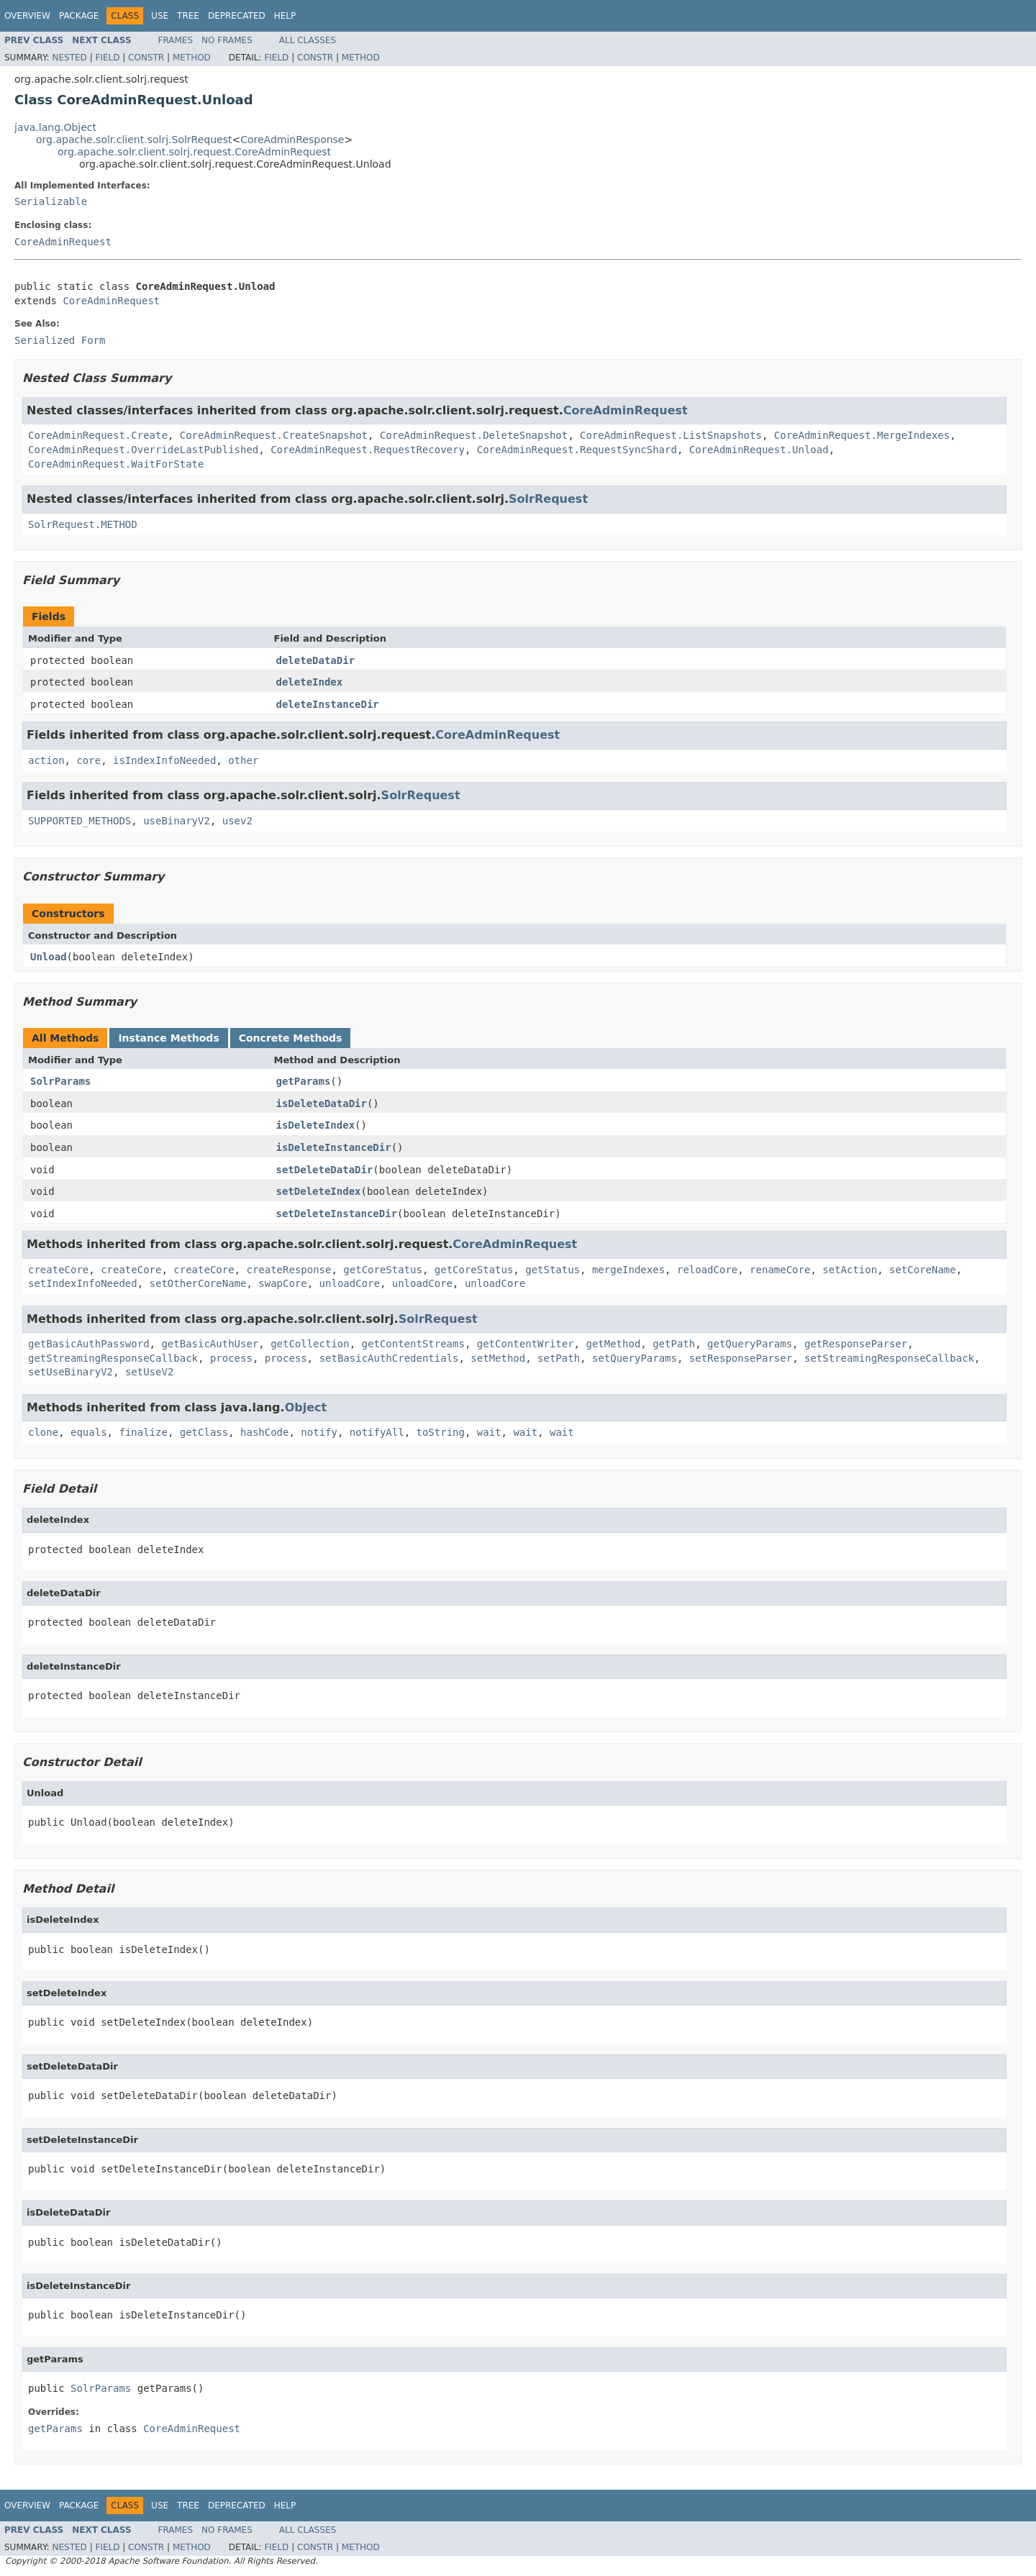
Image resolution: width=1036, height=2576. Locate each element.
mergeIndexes (628, 1269)
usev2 (237, 821)
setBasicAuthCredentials (389, 1358)
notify (319, 1432)
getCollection (310, 1344)
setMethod (498, 1358)
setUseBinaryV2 (70, 1372)
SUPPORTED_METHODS (79, 821)
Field (107, 58)
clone (43, 1432)
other (243, 760)
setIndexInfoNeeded (82, 1283)
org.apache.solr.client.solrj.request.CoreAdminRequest (194, 152)
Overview (27, 16)
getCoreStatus (382, 1269)
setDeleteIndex (318, 1191)
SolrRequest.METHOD (82, 524)
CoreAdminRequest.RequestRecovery (368, 449)
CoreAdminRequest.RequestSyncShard (577, 449)
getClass (204, 1432)
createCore (58, 1269)
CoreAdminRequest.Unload (759, 449)
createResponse (288, 1269)
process (231, 1358)
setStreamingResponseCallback (889, 1358)
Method (192, 58)
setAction (849, 1269)
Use (159, 16)
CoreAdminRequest (63, 241)
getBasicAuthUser (209, 1344)
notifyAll (377, 1432)
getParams (303, 1081)
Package (79, 16)
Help (285, 16)
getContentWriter (525, 1344)
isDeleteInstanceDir (333, 1147)
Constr (146, 58)
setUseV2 (149, 1372)
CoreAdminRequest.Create (98, 435)
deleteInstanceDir (327, 704)
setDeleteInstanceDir (337, 1213)
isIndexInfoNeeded (164, 760)
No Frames (227, 40)
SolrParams (60, 1081)
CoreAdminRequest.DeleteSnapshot (474, 435)
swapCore (282, 1283)
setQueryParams (634, 1358)
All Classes (307, 40)
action (46, 760)
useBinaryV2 (176, 821)
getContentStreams (413, 1344)
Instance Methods (168, 1038)
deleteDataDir (315, 660)
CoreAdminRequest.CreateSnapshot (274, 435)
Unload (48, 956)
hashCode (264, 1432)
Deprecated (236, 16)
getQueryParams (749, 1344)
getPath (674, 1344)
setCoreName (922, 1269)
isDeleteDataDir (321, 1103)
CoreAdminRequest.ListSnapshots (671, 435)
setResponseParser (740, 1358)
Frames (176, 40)
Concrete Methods (290, 1038)
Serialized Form (59, 340)
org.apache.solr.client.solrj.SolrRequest (134, 139)
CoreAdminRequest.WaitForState (116, 464)
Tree (188, 16)
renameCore (780, 1269)
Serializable (50, 201)
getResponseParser (855, 1344)
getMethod (613, 1344)
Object (306, 1407)
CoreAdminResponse (292, 139)
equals (89, 1432)
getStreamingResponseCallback (113, 1358)
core (88, 760)
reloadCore (707, 1269)
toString (441, 1432)
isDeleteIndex (315, 1125)
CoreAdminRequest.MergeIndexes (862, 435)
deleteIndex (309, 682)
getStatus (552, 1269)
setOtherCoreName (198, 1283)
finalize (143, 1432)
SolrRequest (548, 499)
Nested (69, 58)
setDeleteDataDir (324, 1169)
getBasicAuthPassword (89, 1344)
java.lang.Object (55, 127)
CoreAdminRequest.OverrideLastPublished (143, 449)
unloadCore (349, 1283)
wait (489, 1432)
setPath (558, 1358)
